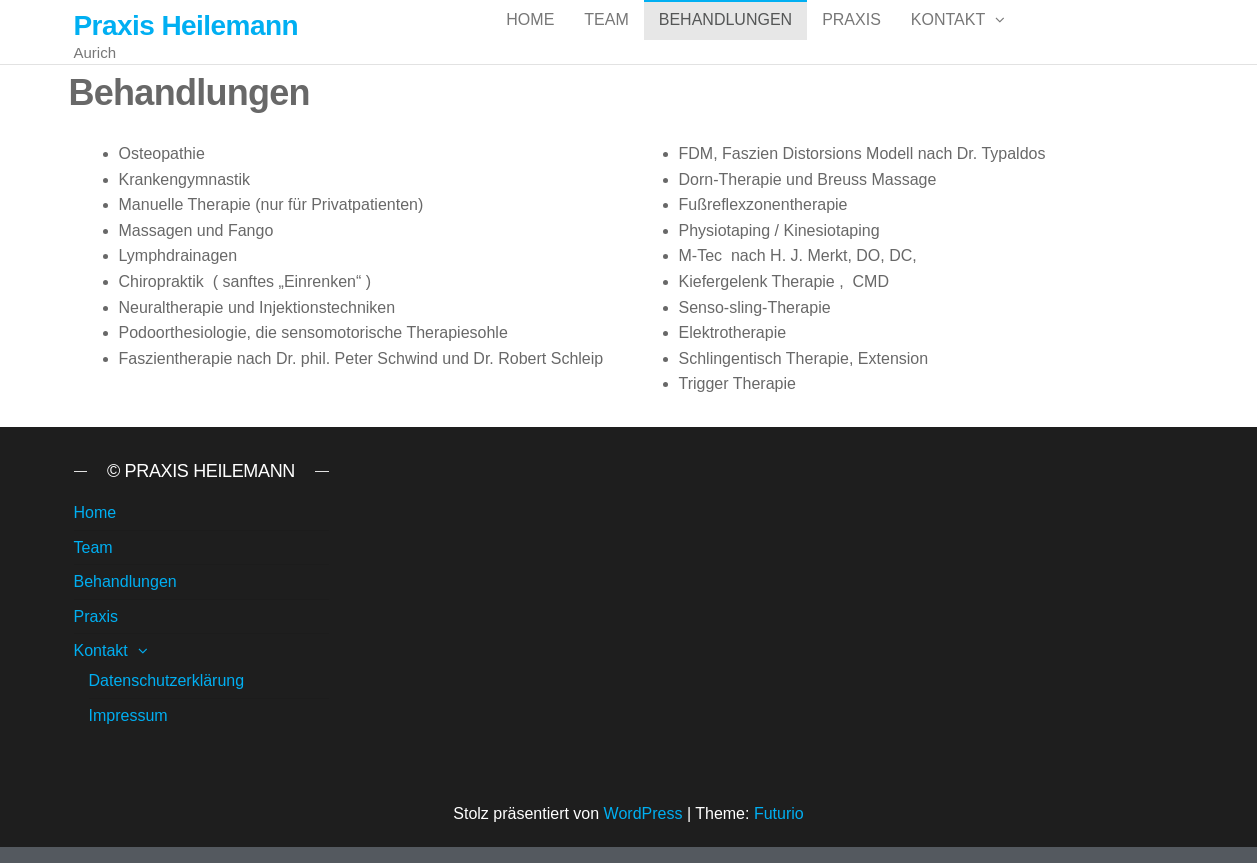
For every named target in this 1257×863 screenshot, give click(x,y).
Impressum (128, 731)
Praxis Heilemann (186, 25)
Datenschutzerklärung (167, 696)
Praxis (851, 39)
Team (606, 39)
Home (530, 39)
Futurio (779, 829)
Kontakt (948, 39)
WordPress (643, 829)
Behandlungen (725, 39)
